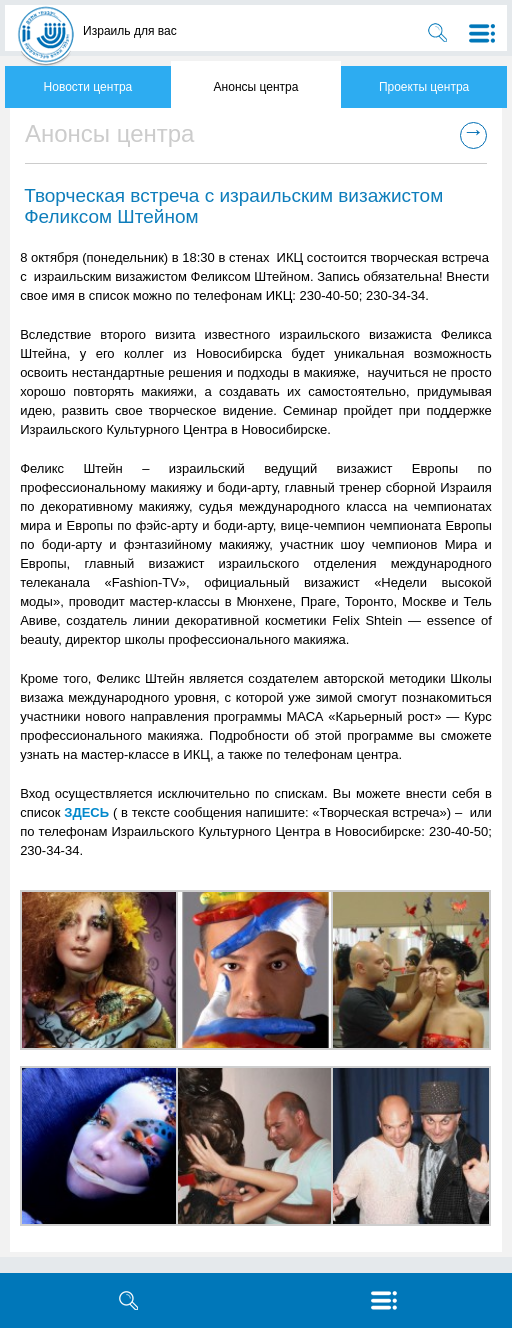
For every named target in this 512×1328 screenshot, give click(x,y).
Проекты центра (424, 87)
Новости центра (88, 87)
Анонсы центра (256, 87)
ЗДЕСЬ (86, 812)
